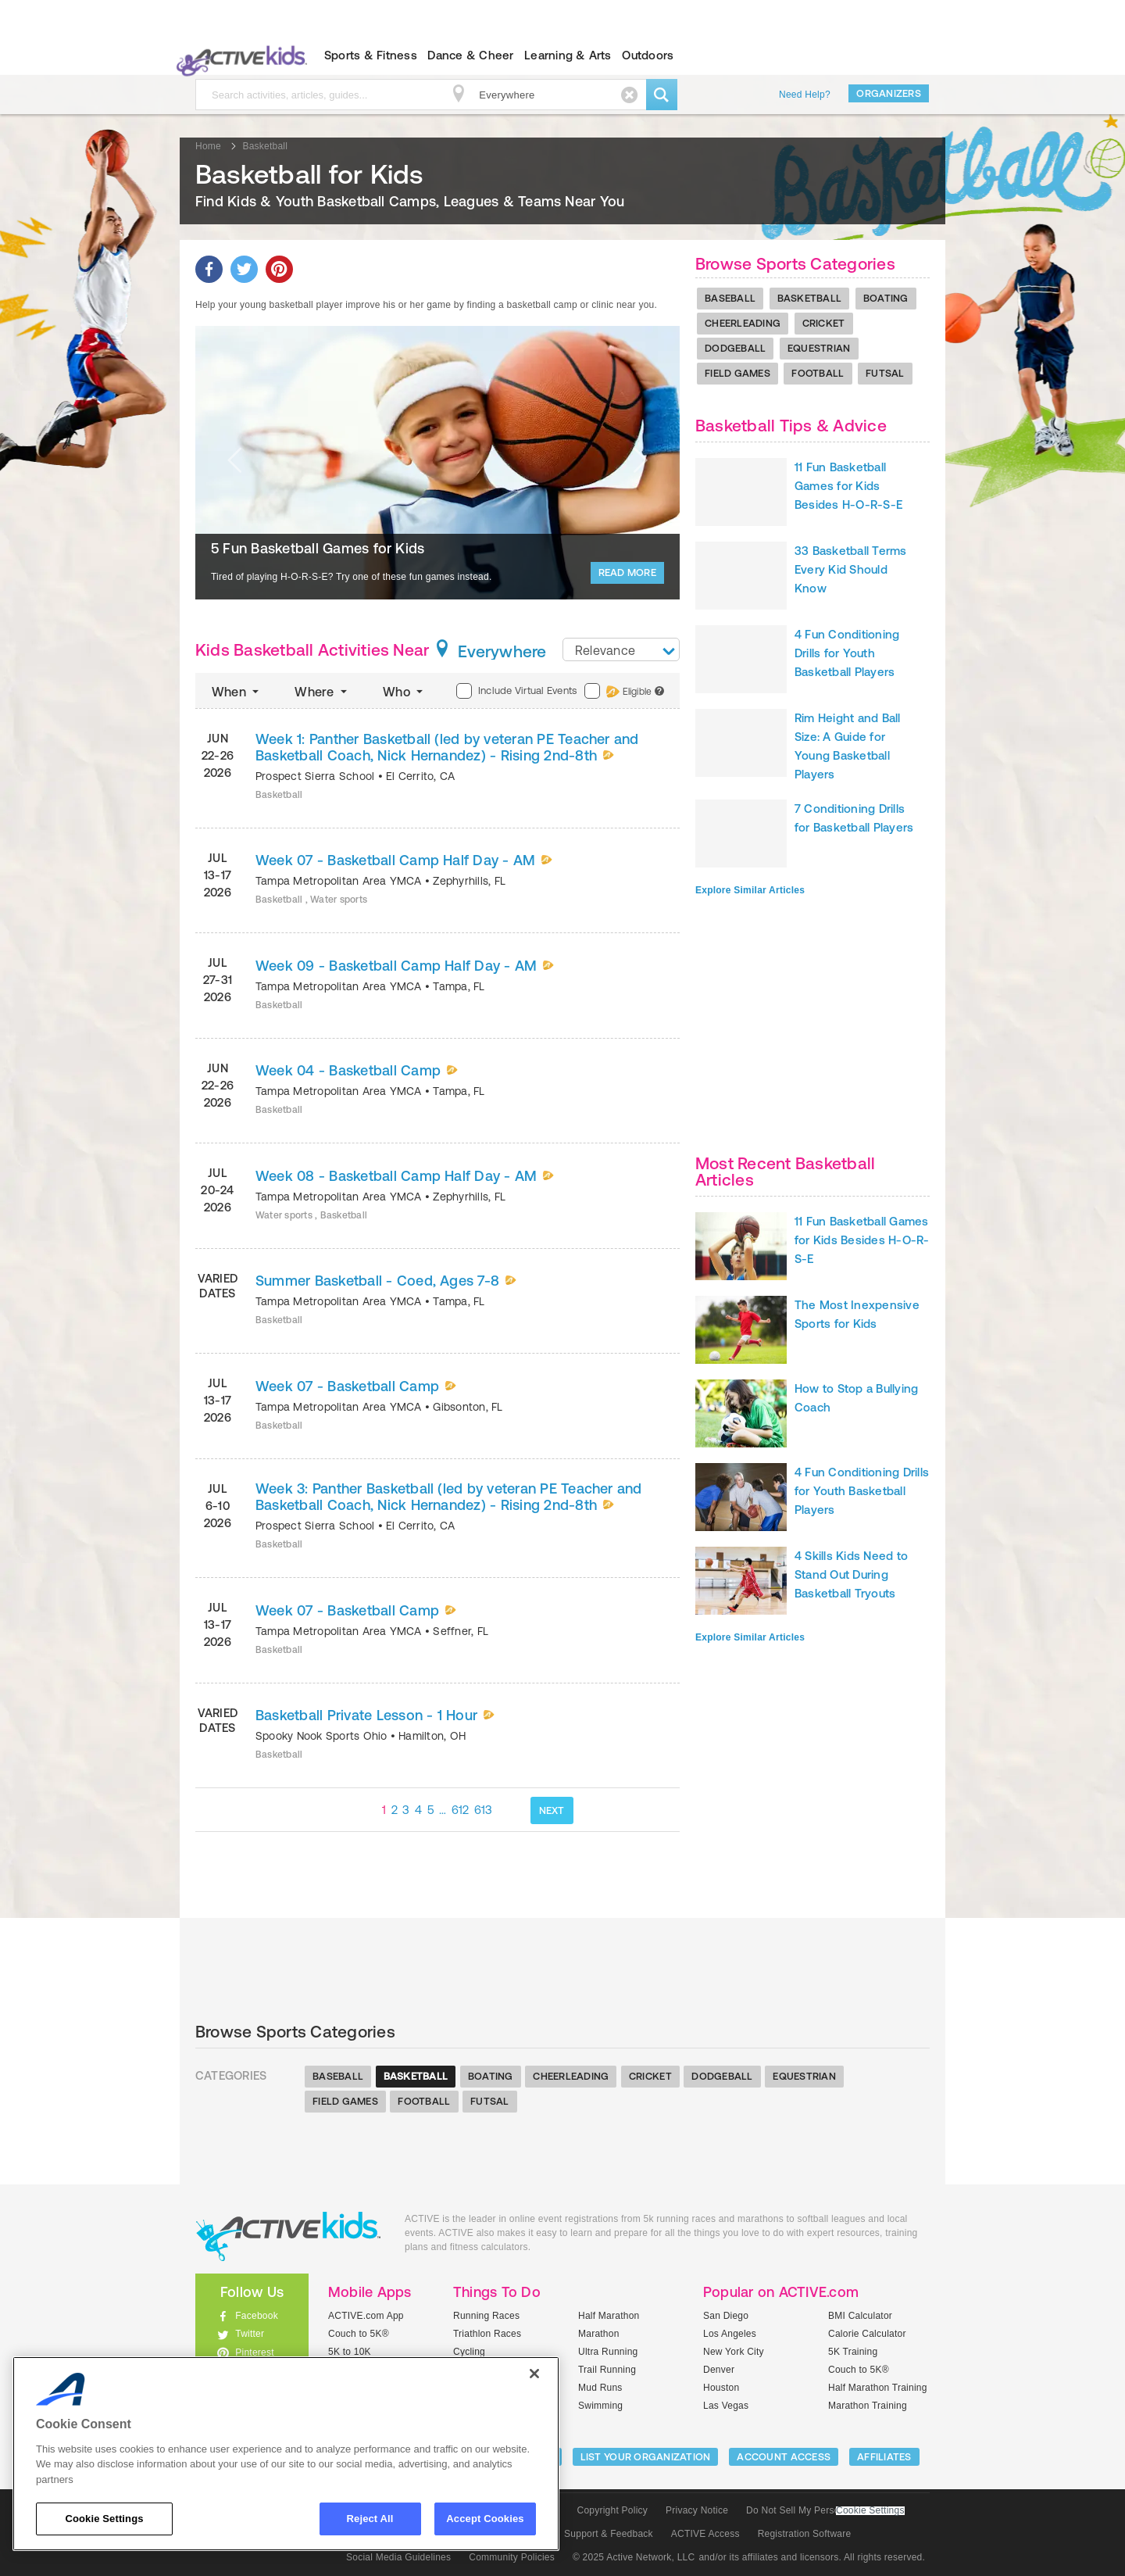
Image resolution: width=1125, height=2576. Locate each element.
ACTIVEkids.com (238, 55)
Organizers (888, 93)
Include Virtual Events (516, 691)
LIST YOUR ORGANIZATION (645, 2457)
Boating (886, 298)
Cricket (823, 323)
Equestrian (819, 348)
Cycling (469, 2351)
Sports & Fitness (370, 55)
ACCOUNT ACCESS (783, 2457)
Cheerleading (742, 323)
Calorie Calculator (867, 2333)
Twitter (249, 2333)
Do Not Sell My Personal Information (825, 2510)
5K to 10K (349, 2351)
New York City (733, 2351)
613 (483, 1809)
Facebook (256, 2315)
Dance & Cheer (470, 55)
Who (404, 692)
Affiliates (884, 2457)
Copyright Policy (612, 2510)
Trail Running (607, 2369)
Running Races (486, 2315)
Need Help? (804, 94)
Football (817, 373)
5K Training (852, 2351)
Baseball (730, 298)
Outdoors (647, 55)
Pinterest (254, 2352)
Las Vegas (725, 2405)
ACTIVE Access (705, 2533)
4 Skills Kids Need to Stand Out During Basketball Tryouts (851, 1574)
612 (461, 1809)
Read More (627, 572)
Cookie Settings (870, 2510)
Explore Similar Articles (750, 890)
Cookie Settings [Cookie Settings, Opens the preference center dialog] (104, 2518)
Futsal (885, 373)
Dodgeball (735, 348)
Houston (721, 2387)
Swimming (600, 2405)
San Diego (725, 2315)
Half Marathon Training (877, 2387)
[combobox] (621, 649)
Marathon (599, 2333)
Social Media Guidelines (398, 2557)
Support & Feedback (608, 2533)
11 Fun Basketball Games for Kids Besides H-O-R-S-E (848, 485)
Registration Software (805, 2533)
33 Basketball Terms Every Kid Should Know (851, 569)
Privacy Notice (697, 2510)
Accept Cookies (484, 2518)
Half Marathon (609, 2315)
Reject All (370, 2518)
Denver (718, 2369)
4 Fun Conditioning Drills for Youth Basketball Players (847, 653)
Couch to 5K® (358, 2333)
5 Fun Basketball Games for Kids (317, 548)
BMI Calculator (860, 2315)
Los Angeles (729, 2333)
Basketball (809, 298)
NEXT (552, 1810)
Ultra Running (608, 2351)
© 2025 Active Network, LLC (634, 2557)
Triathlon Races (487, 2333)
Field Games (737, 373)
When (237, 692)
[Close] (534, 2373)
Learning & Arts (568, 55)
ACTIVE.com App (366, 2315)
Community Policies (512, 2557)
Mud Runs (600, 2387)
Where (322, 692)
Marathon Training (867, 2405)
